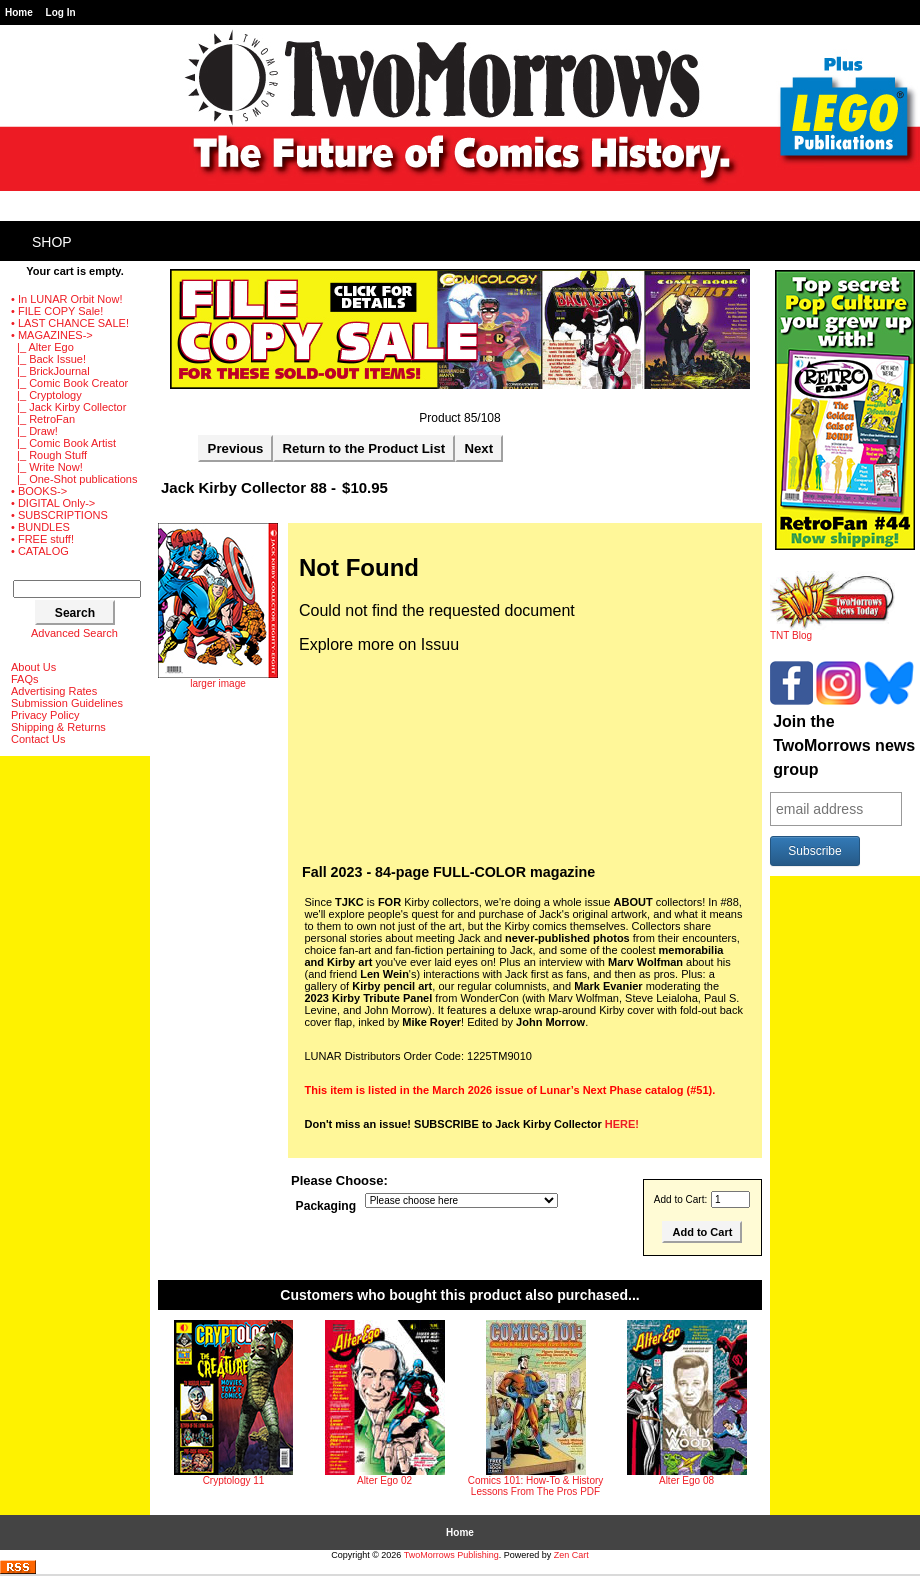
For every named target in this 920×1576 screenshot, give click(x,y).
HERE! (622, 1124)
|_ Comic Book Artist (63, 443)
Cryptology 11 (234, 1480)
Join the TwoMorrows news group (844, 745)
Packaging (326, 1206)
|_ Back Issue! (48, 359)
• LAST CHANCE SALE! (70, 323)
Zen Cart (571, 1555)
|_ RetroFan (43, 419)
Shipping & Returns (58, 727)
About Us (33, 667)
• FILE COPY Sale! (57, 311)
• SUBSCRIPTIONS (59, 515)
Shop (52, 242)
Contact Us (38, 739)
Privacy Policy (45, 715)
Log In (61, 12)
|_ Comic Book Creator (69, 383)
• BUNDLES (40, 527)
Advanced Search (74, 633)
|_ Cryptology (46, 395)
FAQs (25, 679)
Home (19, 12)
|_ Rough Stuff (49, 455)
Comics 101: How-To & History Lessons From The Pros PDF (536, 1486)
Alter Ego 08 (686, 1480)
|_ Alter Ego (42, 347)
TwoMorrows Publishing (451, 1555)
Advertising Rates (54, 691)
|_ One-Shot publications (74, 479)
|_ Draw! (34, 431)
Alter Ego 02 (384, 1480)
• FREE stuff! (42, 539)
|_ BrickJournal (50, 371)
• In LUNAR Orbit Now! (66, 299)
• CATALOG (40, 551)
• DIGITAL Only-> (53, 503)
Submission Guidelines (67, 703)
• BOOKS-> (39, 491)
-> (52, 335)
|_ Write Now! (47, 467)
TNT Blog (832, 631)
